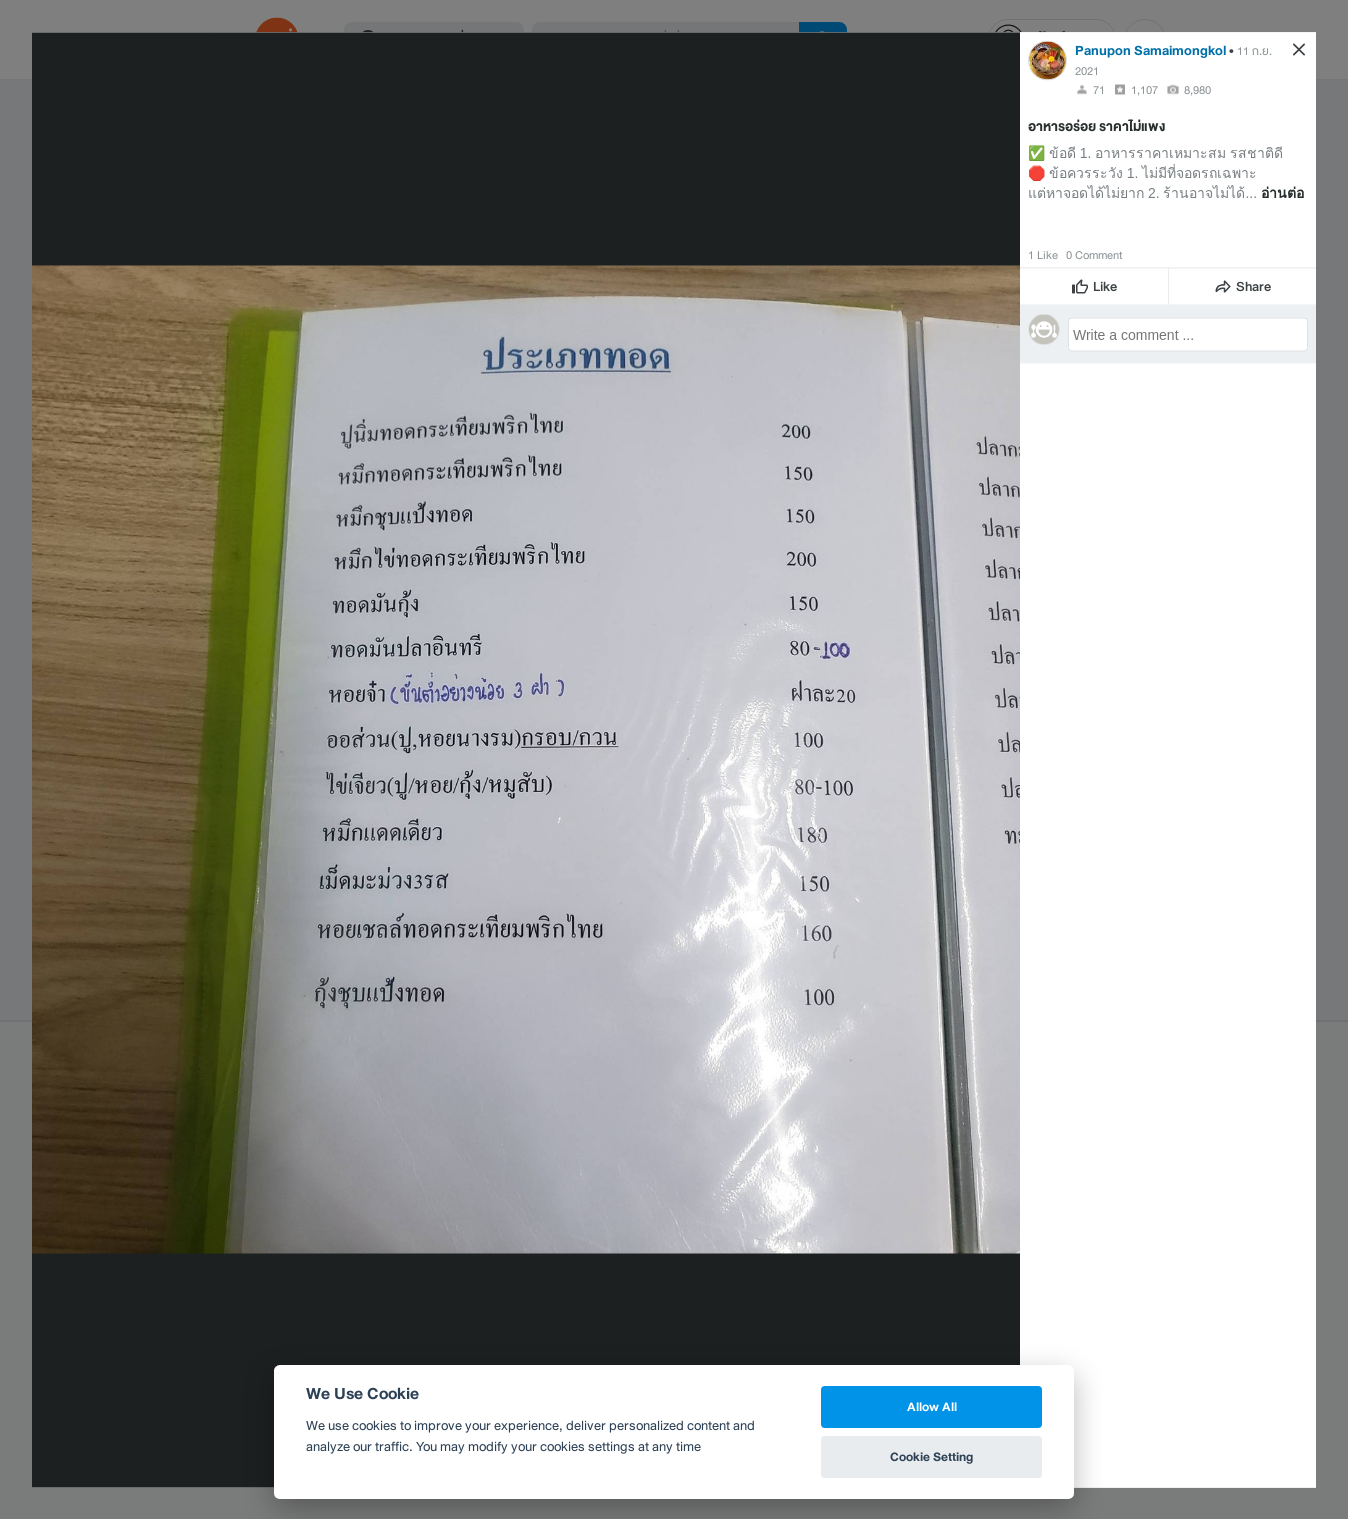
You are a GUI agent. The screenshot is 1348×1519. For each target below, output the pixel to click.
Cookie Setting (931, 1456)
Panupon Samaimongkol (1150, 49)
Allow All (932, 1406)
